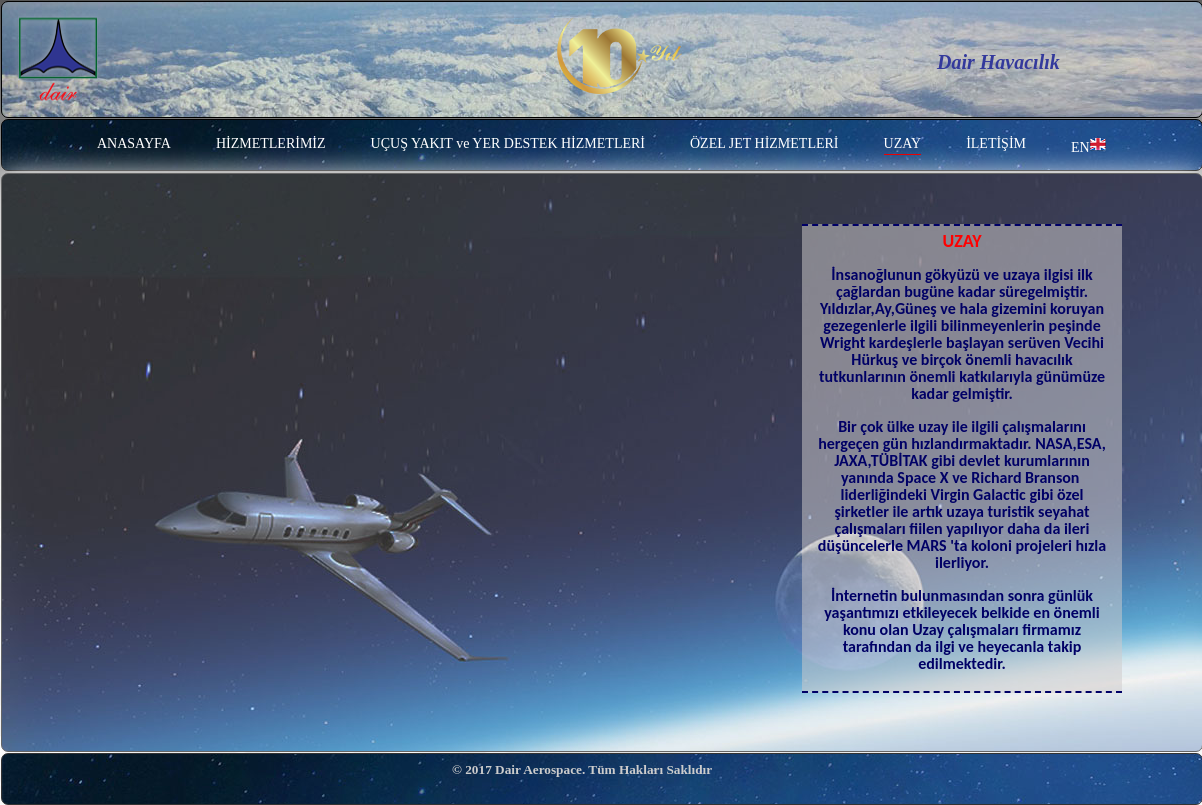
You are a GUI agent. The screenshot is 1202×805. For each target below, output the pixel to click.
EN (1088, 145)
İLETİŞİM (996, 143)
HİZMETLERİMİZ (271, 143)
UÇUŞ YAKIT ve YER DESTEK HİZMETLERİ (508, 143)
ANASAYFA (134, 143)
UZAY (903, 143)
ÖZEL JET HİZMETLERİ (764, 143)
